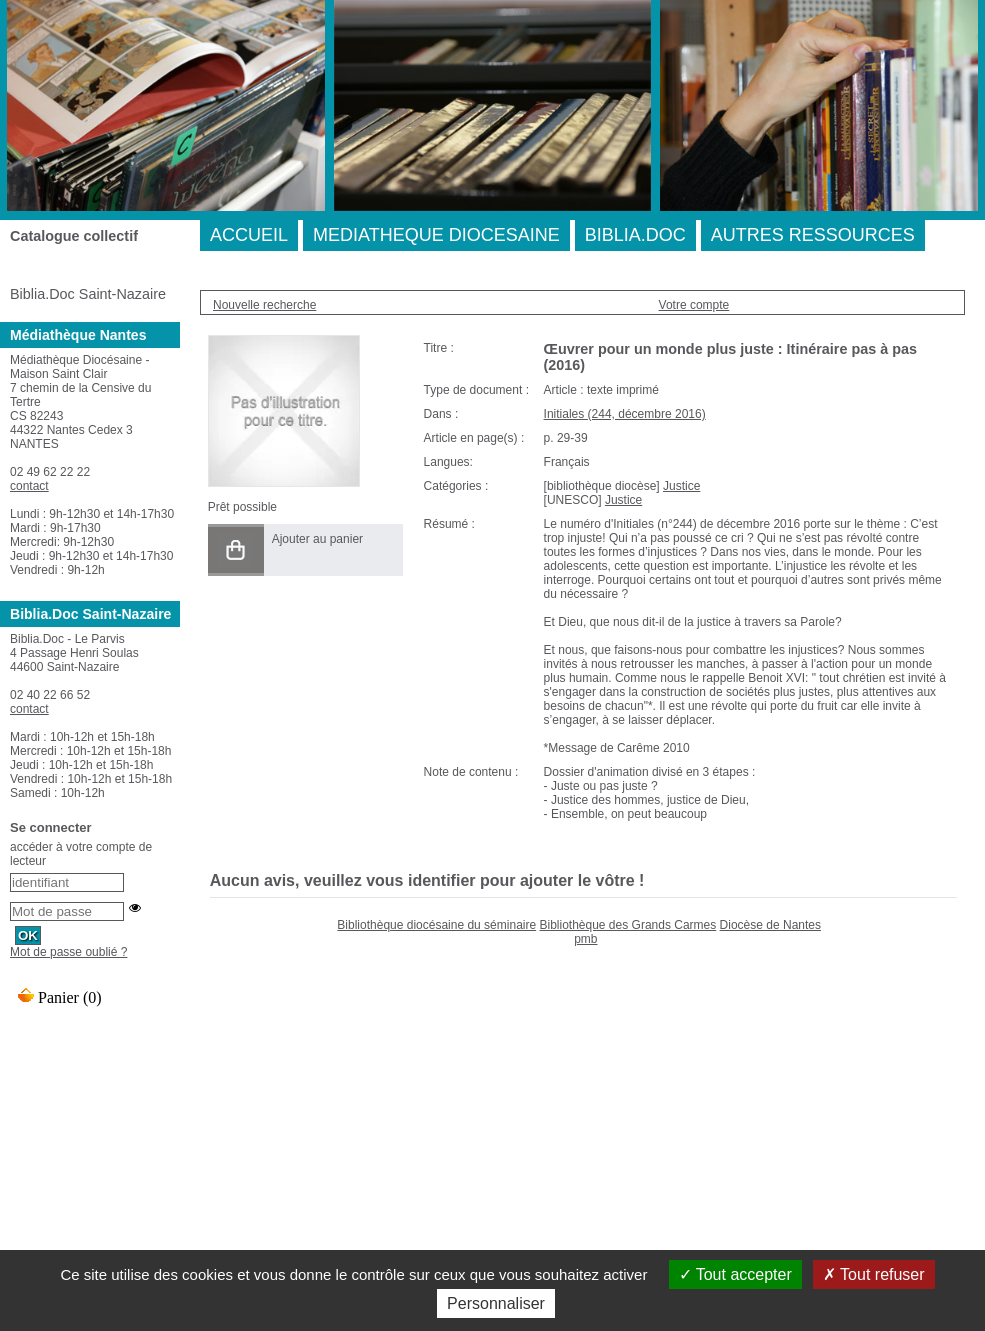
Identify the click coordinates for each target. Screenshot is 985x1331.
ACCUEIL (249, 235)
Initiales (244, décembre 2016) (625, 414)
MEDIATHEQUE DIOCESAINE (436, 235)
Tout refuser (874, 1274)
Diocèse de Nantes (770, 925)
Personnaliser (496, 1303)
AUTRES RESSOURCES (813, 235)
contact (29, 486)
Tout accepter (735, 1274)
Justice (681, 486)
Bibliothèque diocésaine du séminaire (436, 925)
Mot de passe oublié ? (68, 952)
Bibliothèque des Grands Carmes (627, 925)
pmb (585, 939)
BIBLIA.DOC (635, 235)
